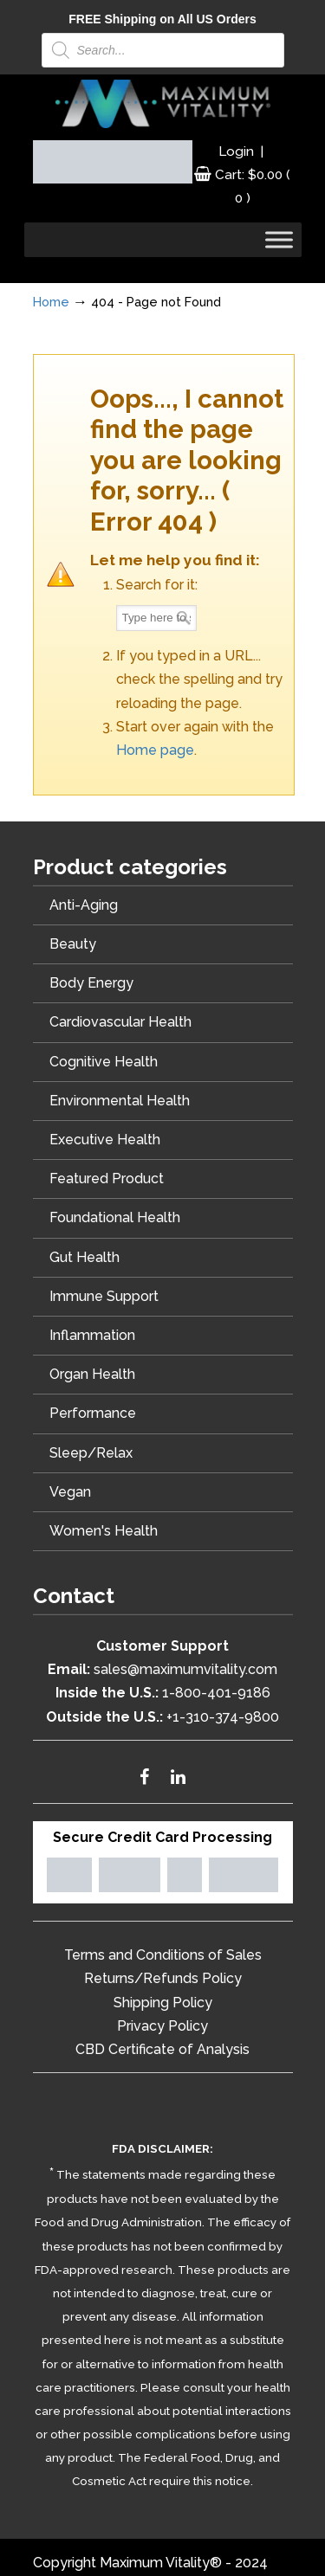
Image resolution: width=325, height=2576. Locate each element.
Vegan (70, 1492)
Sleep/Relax (91, 1453)
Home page (155, 750)
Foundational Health (114, 1217)
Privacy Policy (162, 2026)
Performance (92, 1413)
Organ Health (92, 1374)
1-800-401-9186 (216, 1692)
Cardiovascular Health (120, 1022)
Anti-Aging (83, 905)
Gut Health (84, 1257)
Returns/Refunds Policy (163, 1978)
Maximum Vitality (163, 104)
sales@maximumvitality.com (185, 1669)
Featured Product (106, 1178)
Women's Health (103, 1531)
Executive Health (104, 1139)
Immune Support (104, 1296)
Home (51, 301)
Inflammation (92, 1335)
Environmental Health (119, 1100)
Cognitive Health (103, 1061)
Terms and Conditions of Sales (163, 1955)
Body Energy (91, 983)
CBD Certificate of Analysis (162, 2049)
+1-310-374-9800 (222, 1717)
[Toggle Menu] (279, 240)
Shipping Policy (163, 2002)
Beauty (72, 944)
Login (236, 151)
